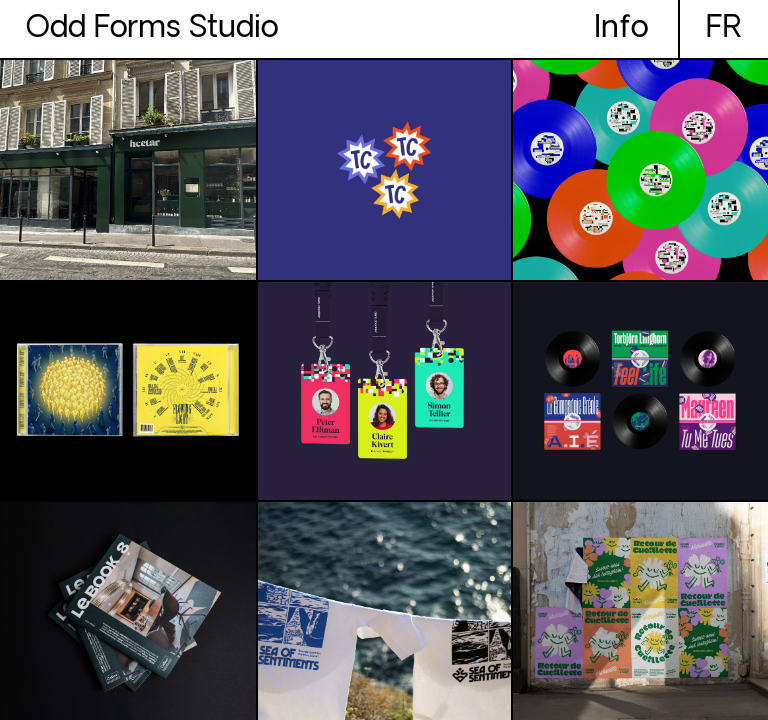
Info (621, 29)
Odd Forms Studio (152, 29)
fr (724, 29)
